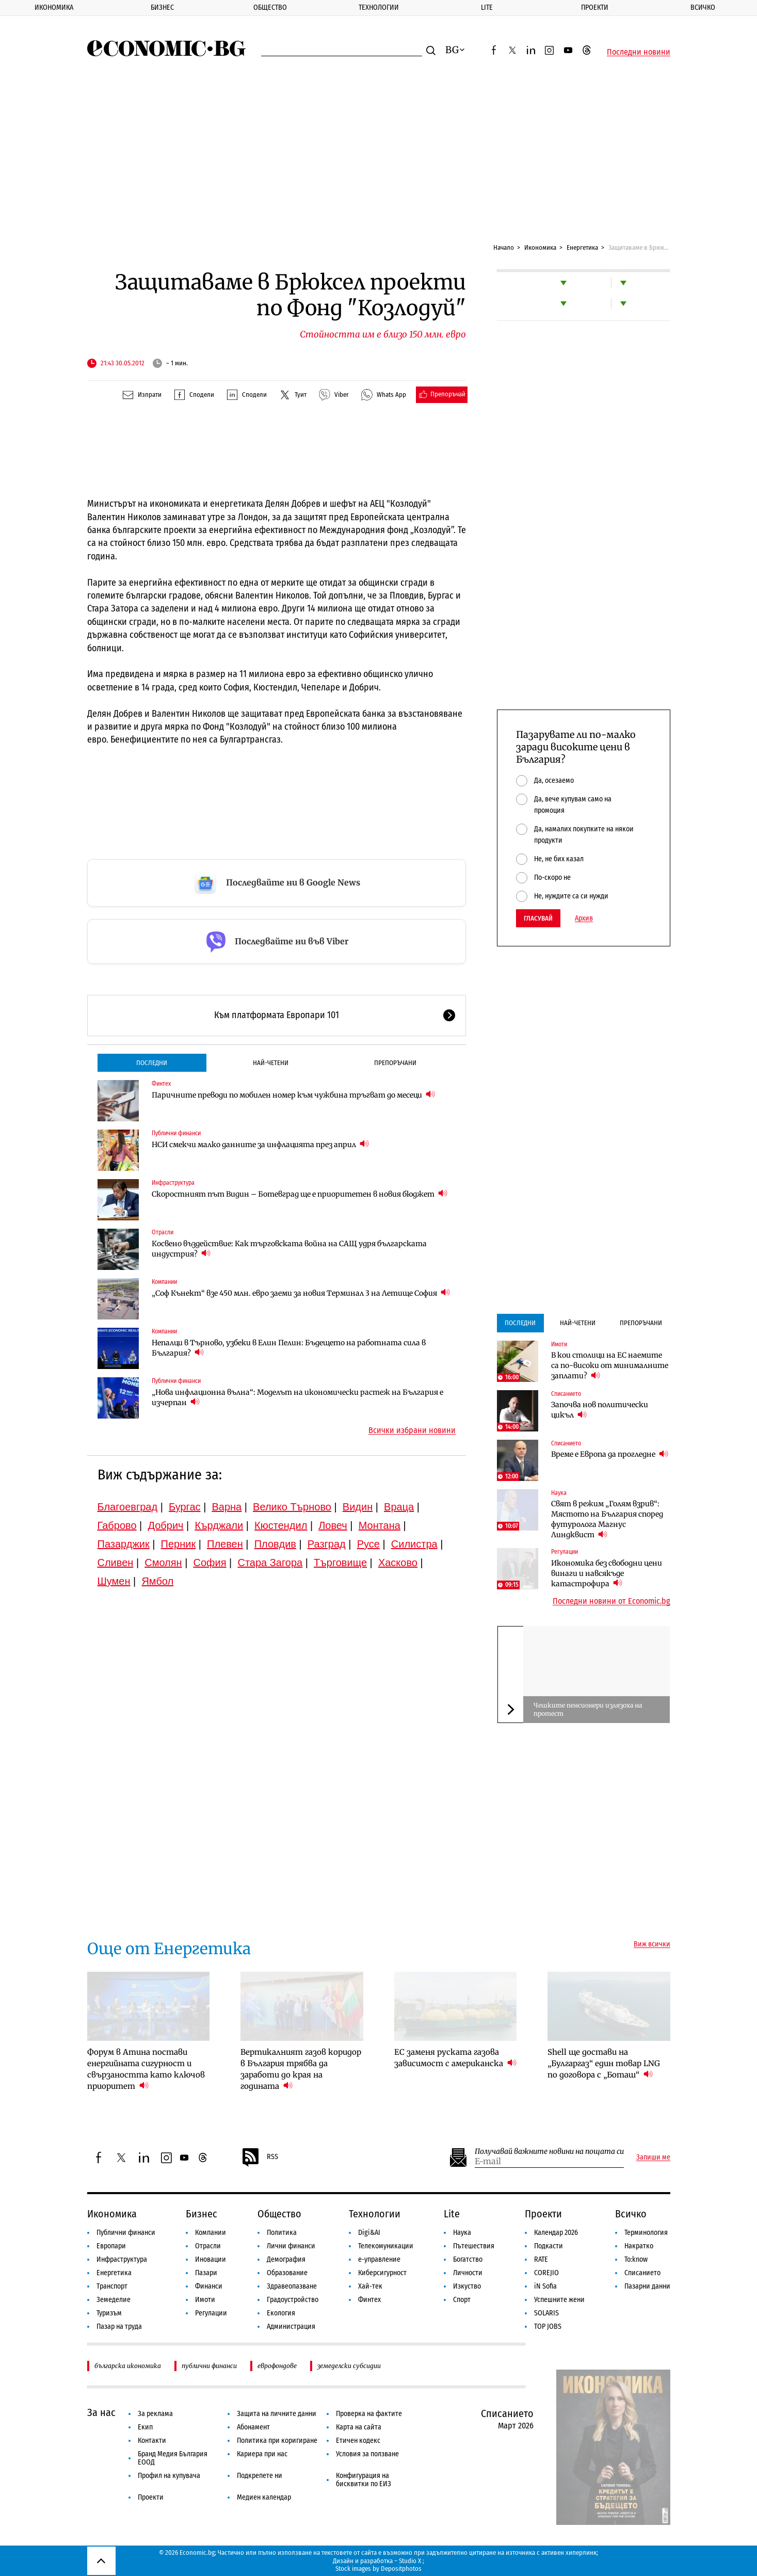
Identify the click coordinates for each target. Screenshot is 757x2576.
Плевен (225, 1544)
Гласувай (538, 918)
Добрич (165, 1525)
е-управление (379, 2259)
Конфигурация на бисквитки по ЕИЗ (363, 2479)
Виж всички (652, 1944)
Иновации (210, 2259)
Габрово (117, 1525)
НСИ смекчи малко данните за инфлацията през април (260, 1144)
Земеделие (113, 2299)
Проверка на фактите (369, 2413)
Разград (327, 1544)
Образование (287, 2272)
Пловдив (275, 1544)
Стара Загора (269, 1562)
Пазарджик (124, 1544)
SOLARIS (546, 2313)
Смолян (163, 1562)
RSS (259, 2157)
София (210, 1562)
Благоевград (128, 1506)
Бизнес (162, 7)
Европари (111, 2246)
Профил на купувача (169, 2475)
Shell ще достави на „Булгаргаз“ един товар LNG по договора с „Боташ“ (603, 2063)
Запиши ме (653, 2157)
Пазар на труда (119, 2326)
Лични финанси (291, 2246)
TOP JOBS (547, 2326)
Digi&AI (369, 2232)
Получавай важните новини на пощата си (549, 2151)
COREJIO (546, 2272)
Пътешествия (473, 2246)
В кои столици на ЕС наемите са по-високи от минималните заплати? (609, 1365)
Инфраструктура (173, 1182)
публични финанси (209, 2366)
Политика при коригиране (277, 2440)
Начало (503, 247)
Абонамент (253, 2427)
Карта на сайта (358, 2427)
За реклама (155, 2413)
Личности (467, 2272)
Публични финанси (176, 1133)
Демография (286, 2259)
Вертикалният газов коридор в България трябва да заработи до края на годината (300, 2069)
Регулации (564, 1551)
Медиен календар (264, 2497)
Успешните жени (559, 2299)
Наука (559, 1492)
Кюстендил (280, 1525)
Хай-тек (370, 2286)
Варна (226, 1506)
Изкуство (467, 2286)
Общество (270, 7)
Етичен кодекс (358, 2440)
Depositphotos (401, 2568)
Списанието (566, 1393)
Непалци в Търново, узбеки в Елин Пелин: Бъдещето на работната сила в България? (289, 1348)
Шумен (114, 1581)
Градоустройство (292, 2299)
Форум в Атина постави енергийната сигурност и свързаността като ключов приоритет (146, 2069)
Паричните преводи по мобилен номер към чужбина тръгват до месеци (293, 1095)
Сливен (116, 1562)
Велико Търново (292, 1506)
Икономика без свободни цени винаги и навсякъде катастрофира (606, 1573)
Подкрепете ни (259, 2475)
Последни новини (638, 52)
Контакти (152, 2440)
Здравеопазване (292, 2286)
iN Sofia (545, 2286)
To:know (636, 2259)
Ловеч (332, 1525)
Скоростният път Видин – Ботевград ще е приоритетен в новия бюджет (299, 1194)
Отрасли (162, 1232)
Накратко (638, 2246)
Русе (368, 1544)
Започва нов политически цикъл (599, 1410)
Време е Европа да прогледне (609, 1454)
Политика (282, 2232)
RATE (541, 2259)
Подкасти (548, 2246)
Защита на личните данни (276, 2413)
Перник (178, 1544)
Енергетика (582, 247)
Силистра (414, 1544)
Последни (151, 1063)
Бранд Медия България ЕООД (172, 2458)
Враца (399, 1506)
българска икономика (127, 2366)
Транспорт (111, 2286)
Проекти (594, 7)
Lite (487, 7)
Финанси (208, 2286)
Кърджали (219, 1525)
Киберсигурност (382, 2272)
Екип (145, 2427)
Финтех (161, 1083)
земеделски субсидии (349, 2366)
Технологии (379, 7)
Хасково (397, 1562)
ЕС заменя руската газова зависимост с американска (455, 2057)
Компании (164, 1281)
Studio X (410, 2561)
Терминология (646, 2232)
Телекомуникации (385, 2246)
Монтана (379, 1525)
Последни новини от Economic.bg (611, 1601)
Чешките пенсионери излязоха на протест (588, 1709)
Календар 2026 (556, 2232)
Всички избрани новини (412, 1430)
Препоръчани (395, 1063)
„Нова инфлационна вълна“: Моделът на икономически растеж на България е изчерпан (297, 1397)
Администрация (291, 2326)
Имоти (559, 1344)
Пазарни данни (647, 2286)
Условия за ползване (367, 2454)
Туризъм (109, 2313)
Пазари (206, 2272)
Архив (584, 918)
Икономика (54, 7)
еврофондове (277, 2366)
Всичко (631, 2214)
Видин (358, 1506)
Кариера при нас (262, 2454)
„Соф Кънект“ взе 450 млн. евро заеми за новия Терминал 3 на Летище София (301, 1293)
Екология (281, 2313)
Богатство (467, 2259)
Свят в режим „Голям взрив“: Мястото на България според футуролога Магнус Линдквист (607, 1519)
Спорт (462, 2299)
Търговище (340, 1562)
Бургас (185, 1506)
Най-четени (270, 1063)
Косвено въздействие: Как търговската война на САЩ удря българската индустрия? (289, 1249)
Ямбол (157, 1581)
